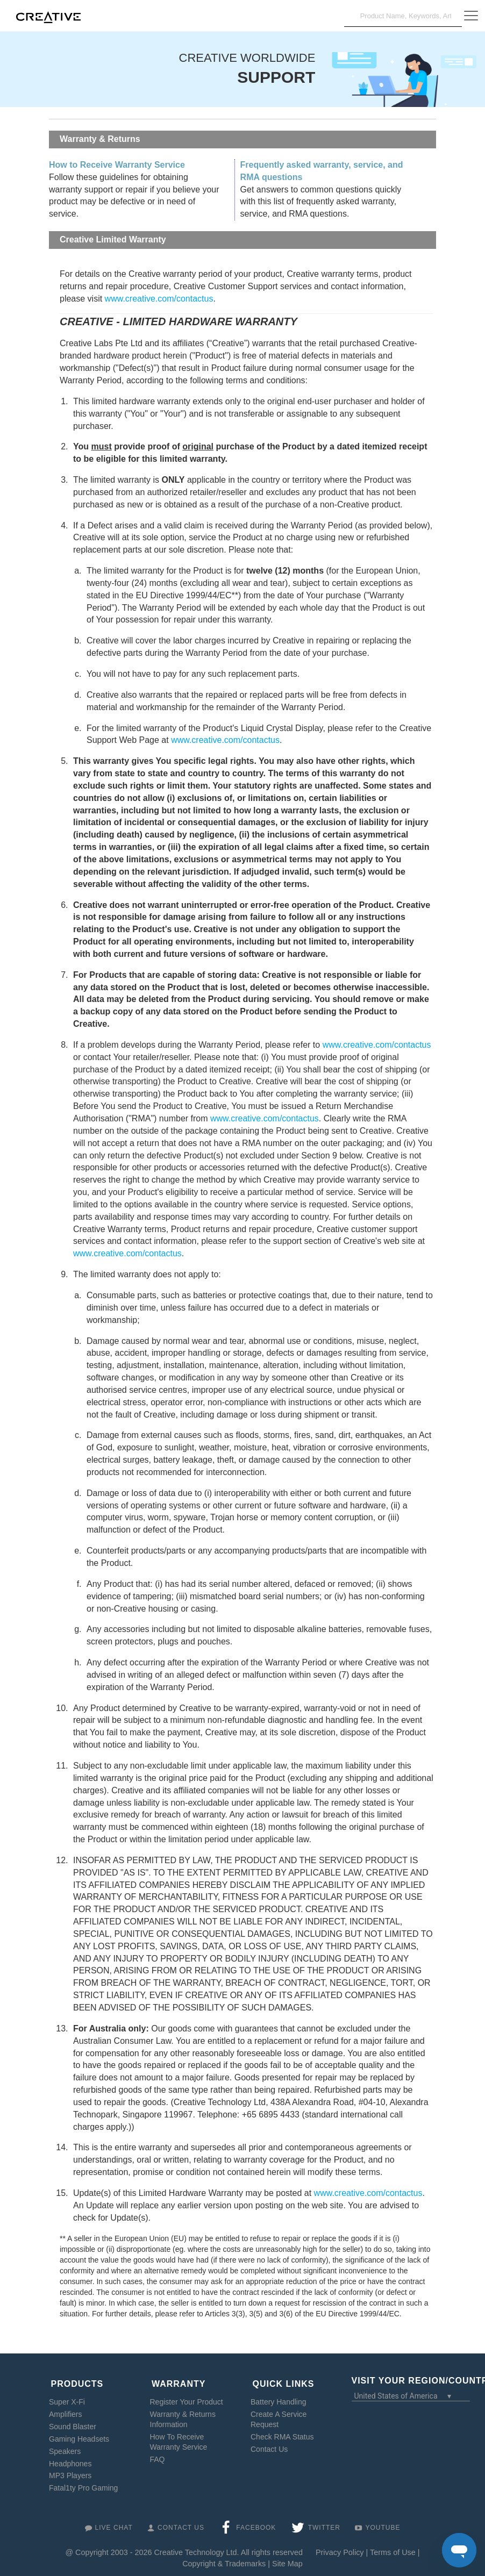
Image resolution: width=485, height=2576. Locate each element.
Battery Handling (278, 2398)
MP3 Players (70, 2471)
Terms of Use (393, 2548)
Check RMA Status (282, 2432)
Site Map (287, 2559)
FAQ (157, 2455)
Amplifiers (65, 2410)
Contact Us (269, 2445)
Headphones (70, 2459)
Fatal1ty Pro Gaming (83, 2484)
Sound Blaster (72, 2422)
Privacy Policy (340, 2548)
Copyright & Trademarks (224, 2559)
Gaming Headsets (79, 2434)
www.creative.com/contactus (159, 298)
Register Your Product (186, 2398)
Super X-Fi (67, 2398)
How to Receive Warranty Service (117, 164)
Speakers (65, 2447)
